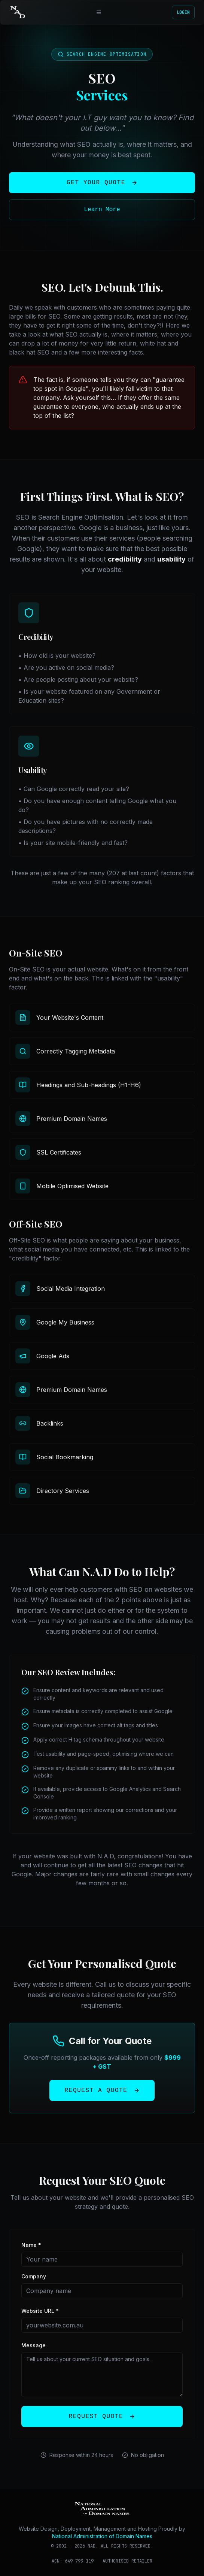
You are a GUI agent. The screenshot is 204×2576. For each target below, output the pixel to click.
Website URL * (40, 2311)
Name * (31, 2245)
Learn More (102, 209)
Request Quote (102, 2416)
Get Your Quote (102, 182)
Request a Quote (101, 2090)
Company (33, 2276)
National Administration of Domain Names (102, 2536)
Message (33, 2345)
